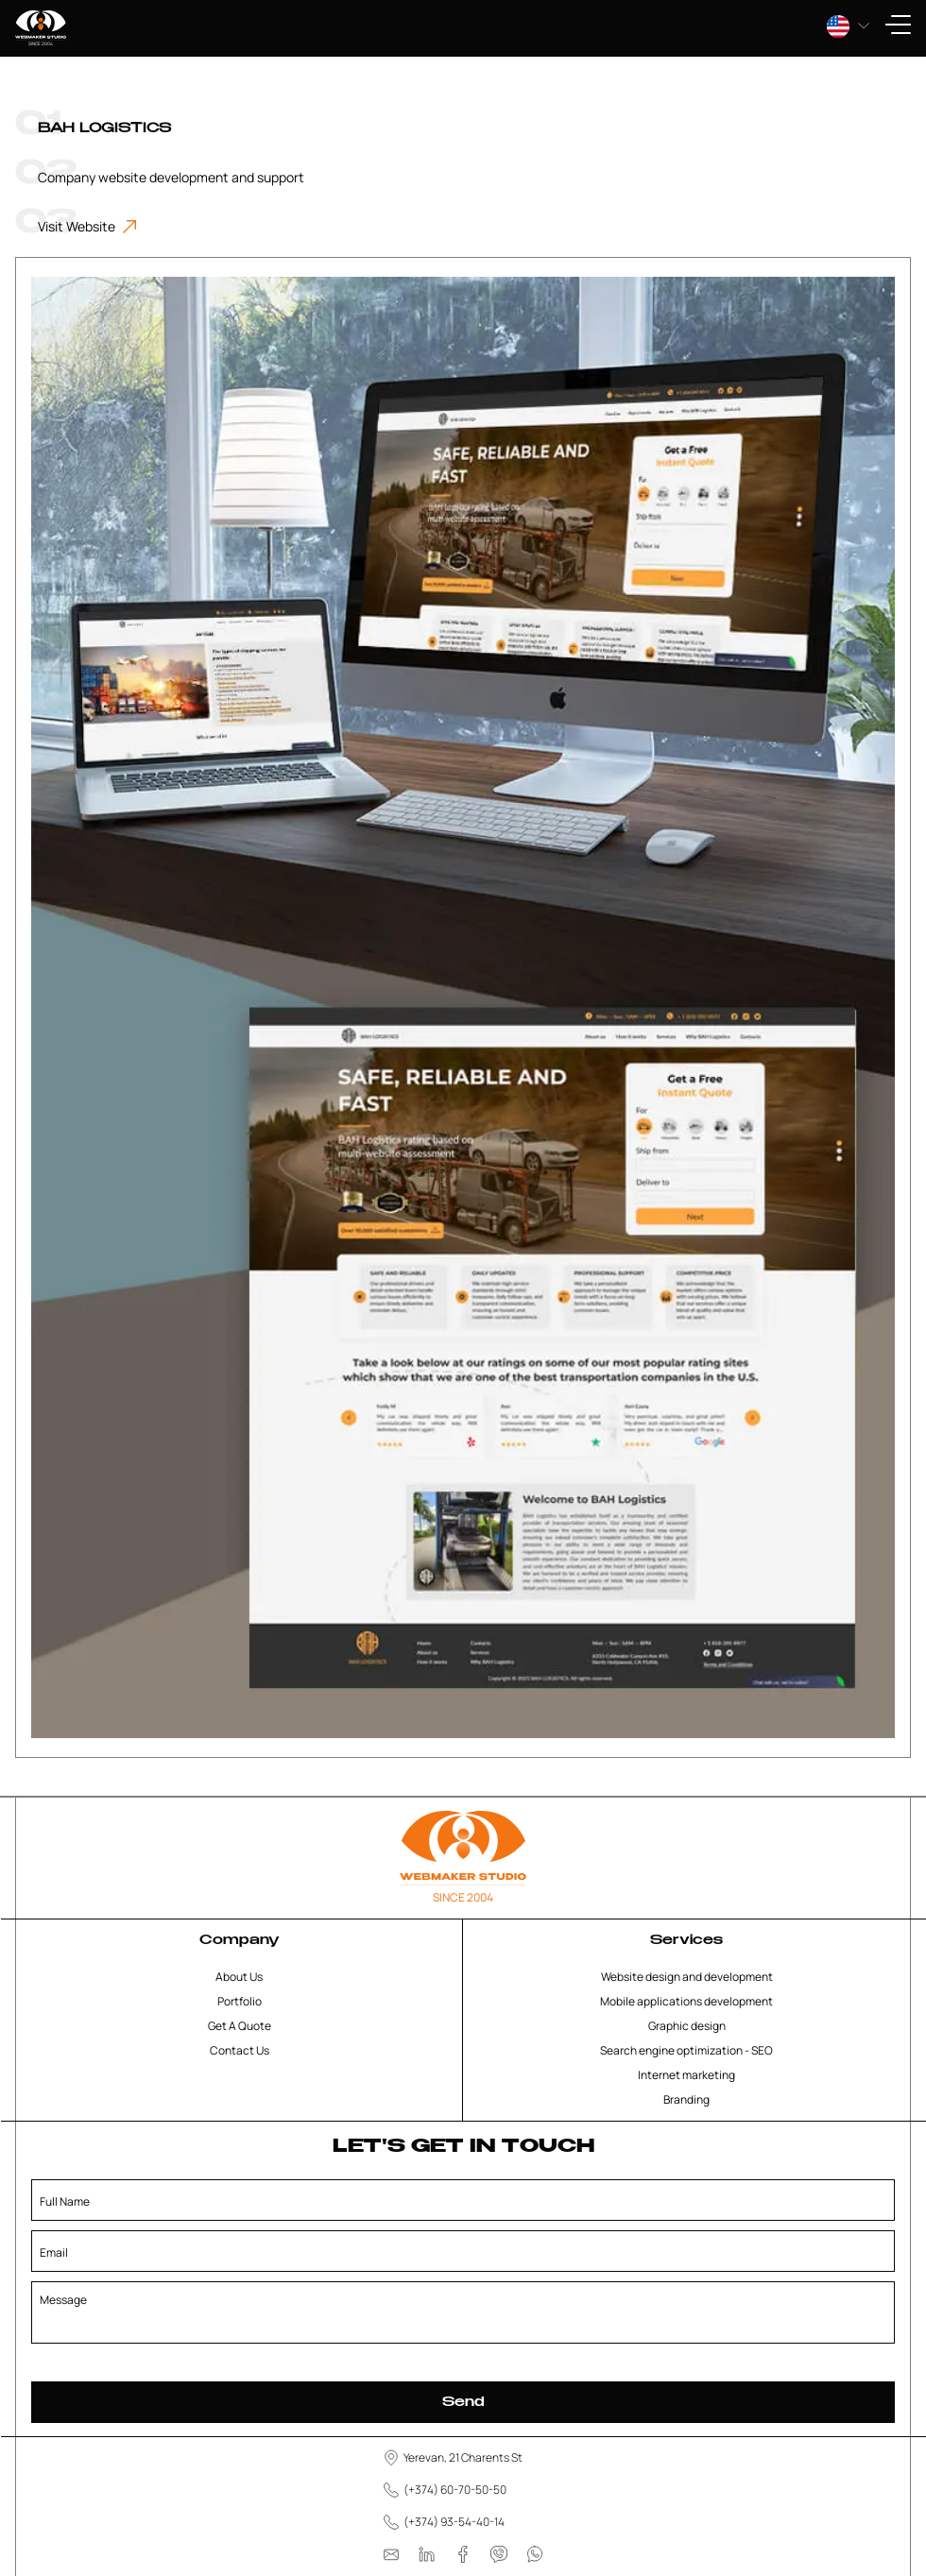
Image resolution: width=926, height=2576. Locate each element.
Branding (686, 2099)
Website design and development (687, 1977)
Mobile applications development (686, 2001)
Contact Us (239, 2050)
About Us (239, 1977)
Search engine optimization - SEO (686, 2050)
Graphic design (687, 2026)
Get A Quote (239, 2026)
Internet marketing (686, 2075)
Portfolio (239, 2001)
